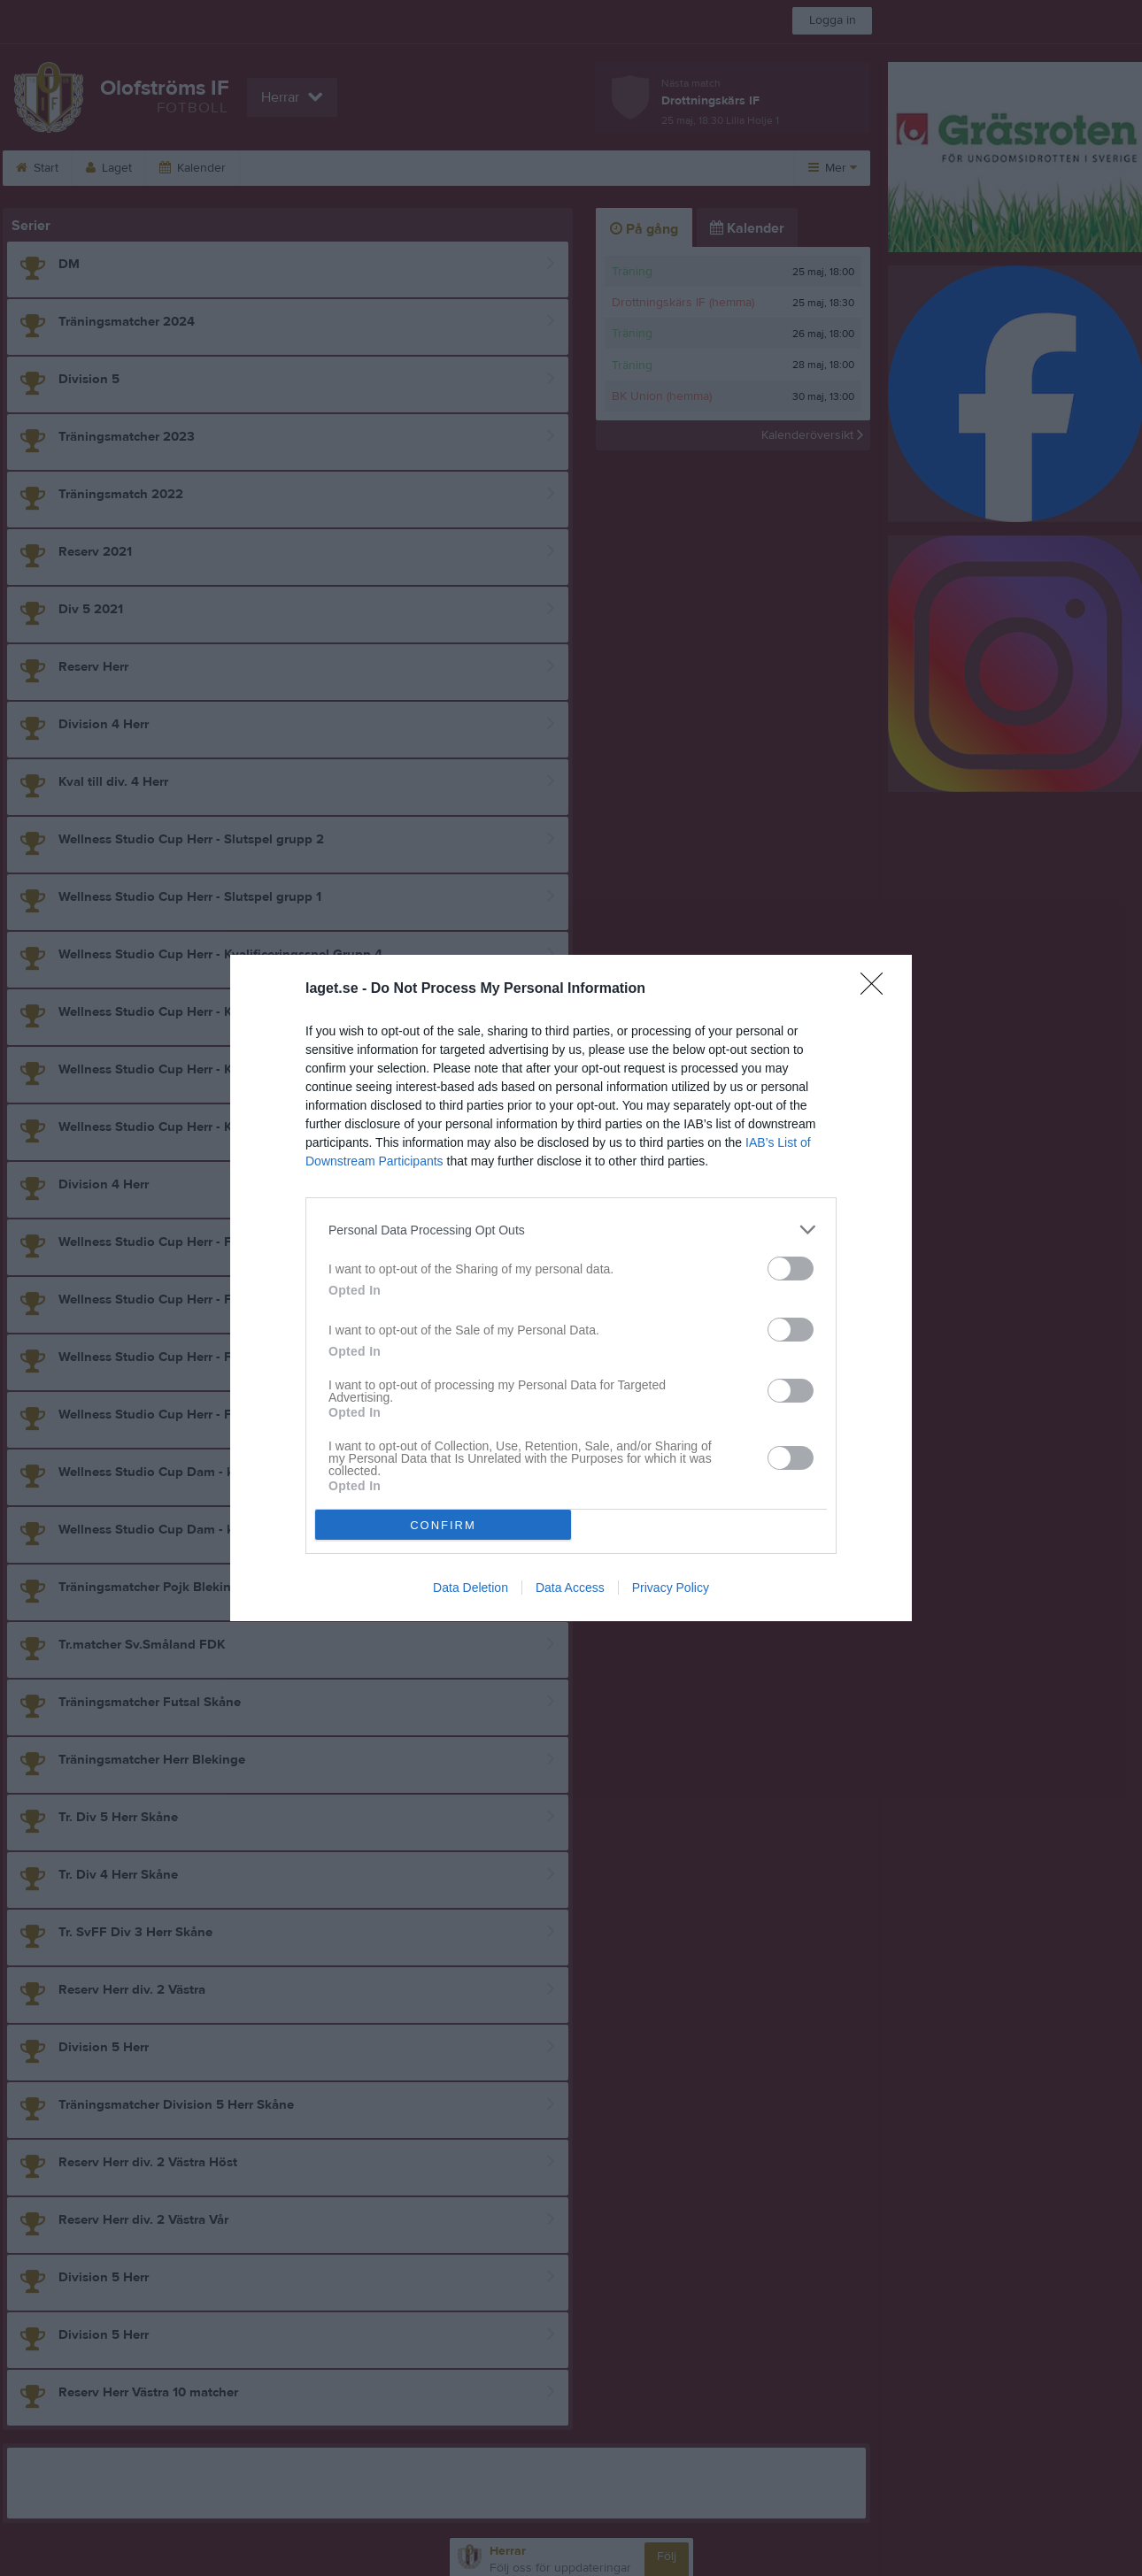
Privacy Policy (670, 1587)
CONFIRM (443, 1525)
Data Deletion (470, 1587)
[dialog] (571, 1288)
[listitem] (571, 1229)
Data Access (570, 1587)
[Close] (877, 989)
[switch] (791, 1268)
